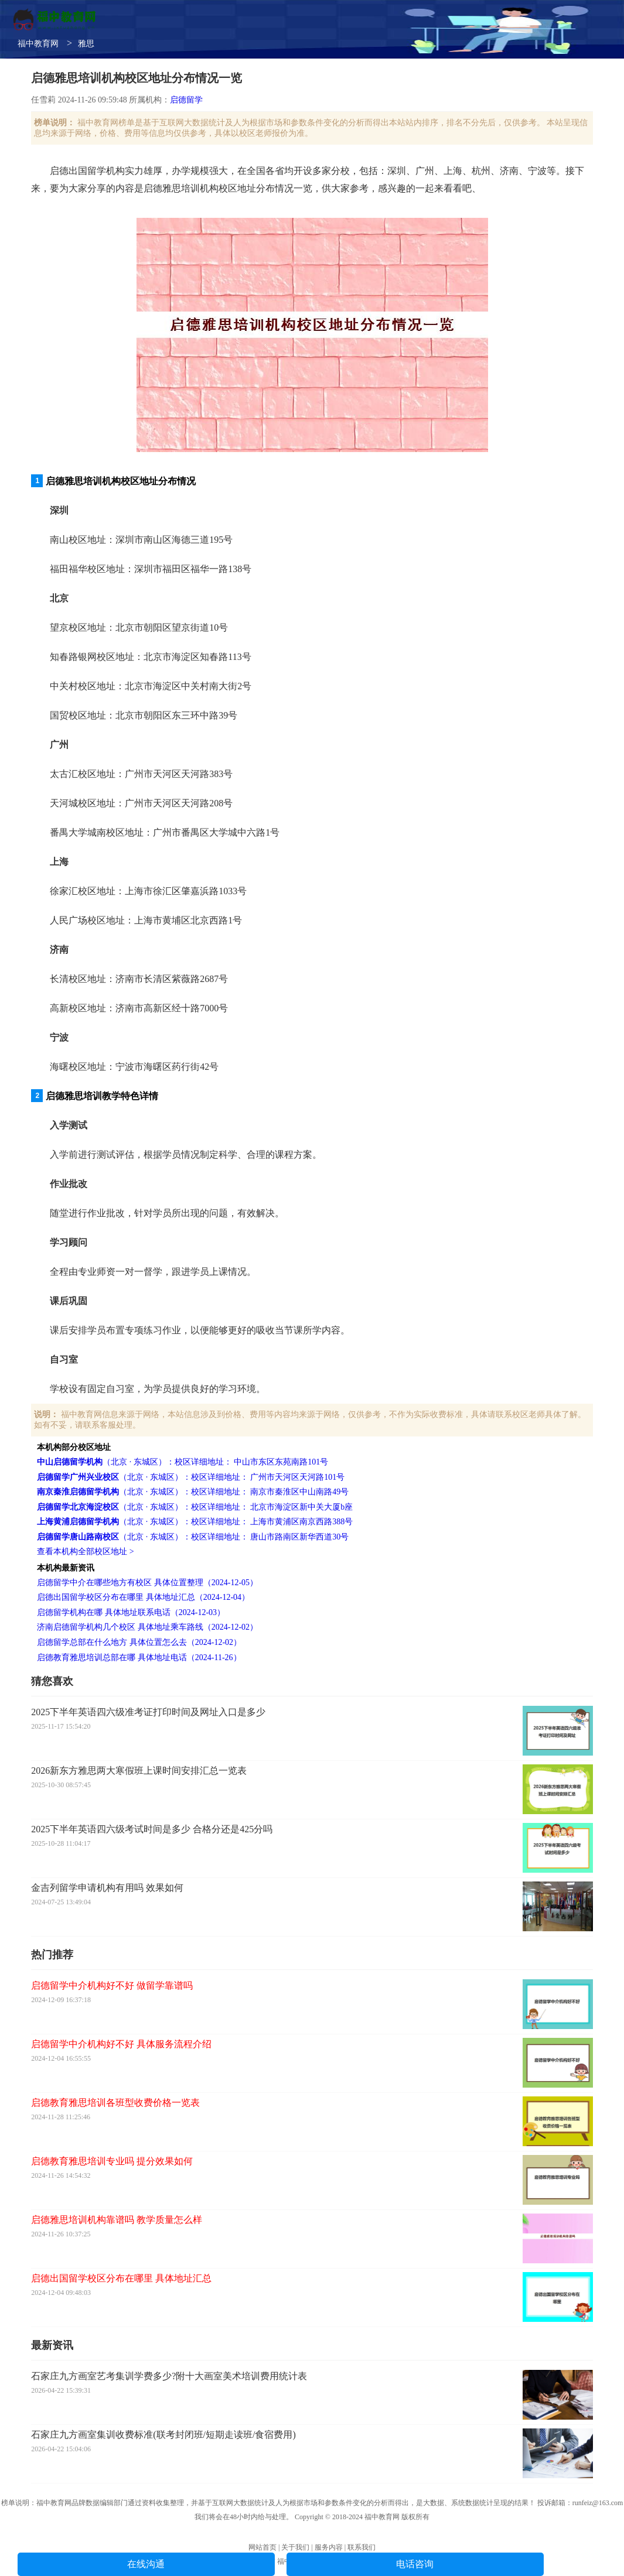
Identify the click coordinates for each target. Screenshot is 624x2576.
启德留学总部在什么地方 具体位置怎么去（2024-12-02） (139, 1642)
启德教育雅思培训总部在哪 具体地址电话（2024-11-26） (139, 1657)
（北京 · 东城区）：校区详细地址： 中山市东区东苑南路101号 (182, 1462)
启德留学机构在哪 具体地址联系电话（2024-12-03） (131, 1612)
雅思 (86, 43)
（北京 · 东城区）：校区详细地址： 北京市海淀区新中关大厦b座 (195, 1507)
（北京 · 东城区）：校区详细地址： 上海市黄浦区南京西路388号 (195, 1521)
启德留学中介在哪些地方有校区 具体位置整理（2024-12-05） (147, 1582)
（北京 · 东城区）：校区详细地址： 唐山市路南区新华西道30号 (193, 1536)
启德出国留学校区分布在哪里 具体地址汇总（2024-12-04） (143, 1597)
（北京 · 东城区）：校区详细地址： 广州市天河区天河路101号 (191, 1477)
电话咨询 (415, 2564)
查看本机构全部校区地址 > (85, 1551)
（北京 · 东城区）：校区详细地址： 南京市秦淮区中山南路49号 (193, 1491)
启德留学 (186, 99)
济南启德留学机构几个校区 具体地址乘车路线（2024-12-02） (147, 1627)
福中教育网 (38, 43)
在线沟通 (146, 2564)
